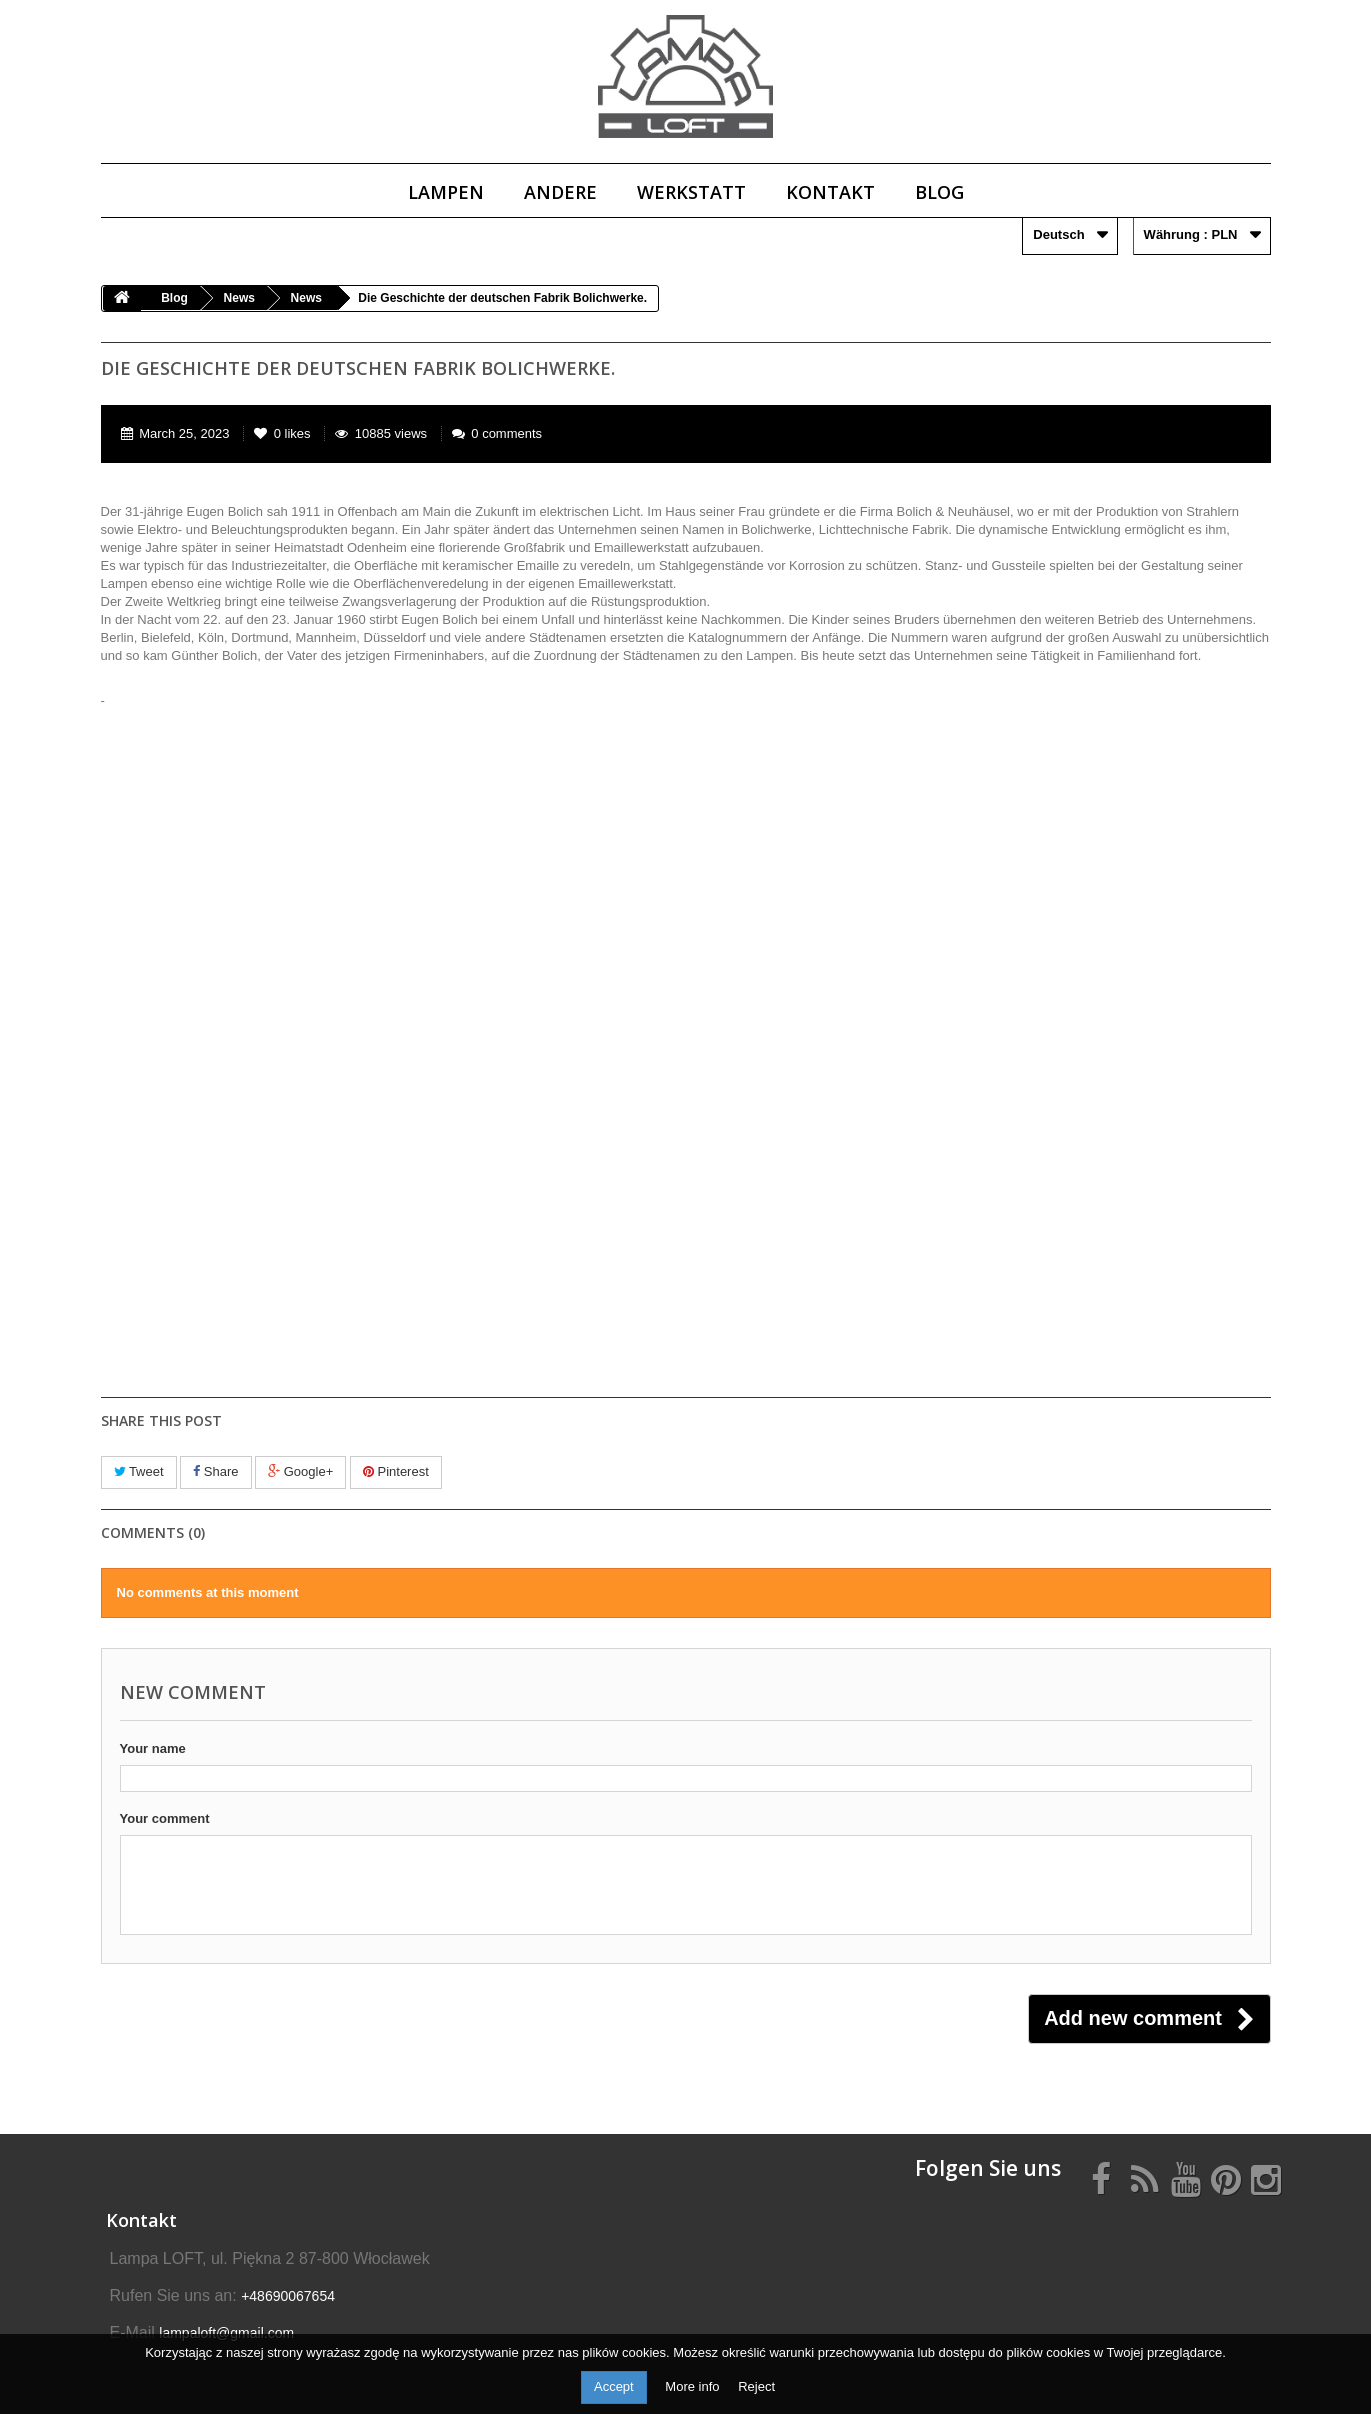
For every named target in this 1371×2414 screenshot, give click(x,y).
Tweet (139, 1471)
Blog (939, 192)
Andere (560, 192)
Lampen (446, 192)
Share (215, 1471)
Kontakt (830, 192)
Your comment (165, 1818)
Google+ (300, 1471)
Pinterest (396, 1471)
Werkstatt (691, 192)
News (239, 298)
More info (694, 2386)
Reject (756, 2386)
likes (284, 433)
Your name (153, 1748)
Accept (614, 2386)
